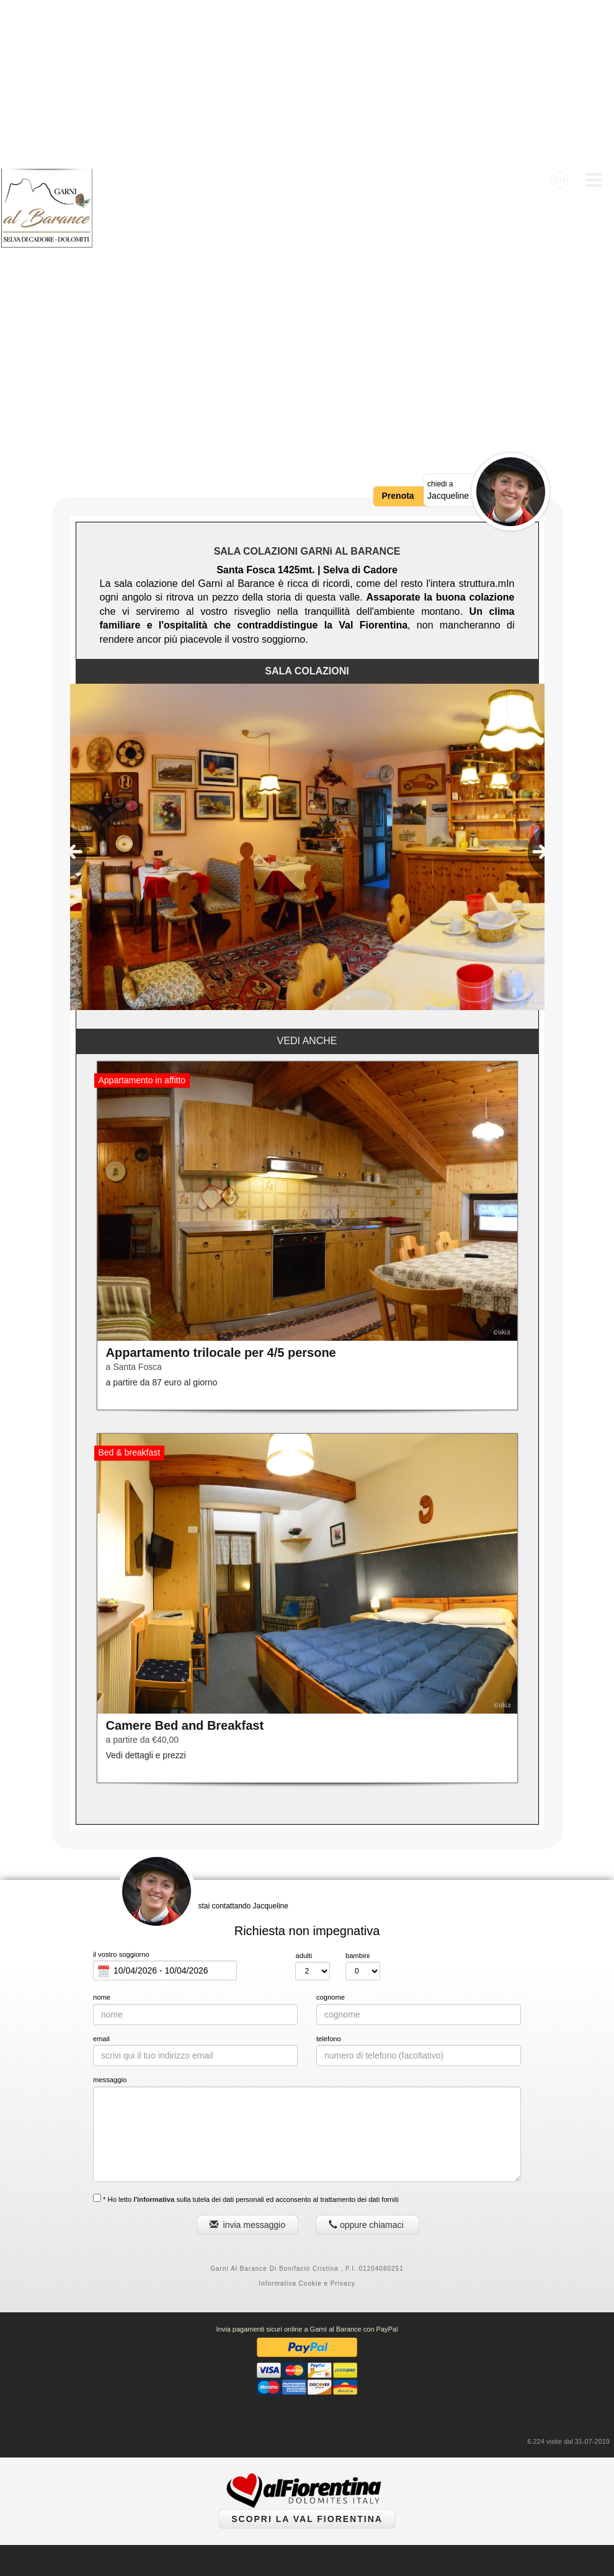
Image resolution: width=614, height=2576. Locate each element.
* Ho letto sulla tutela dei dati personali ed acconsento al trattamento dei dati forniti (246, 2030)
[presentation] (74, 683)
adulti (303, 1787)
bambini (357, 1787)
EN (559, 11)
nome (101, 1829)
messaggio (110, 1911)
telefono (328, 1870)
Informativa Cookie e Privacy (307, 2115)
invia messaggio (247, 2057)
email (101, 1870)
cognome (330, 1829)
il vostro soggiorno (121, 1786)
